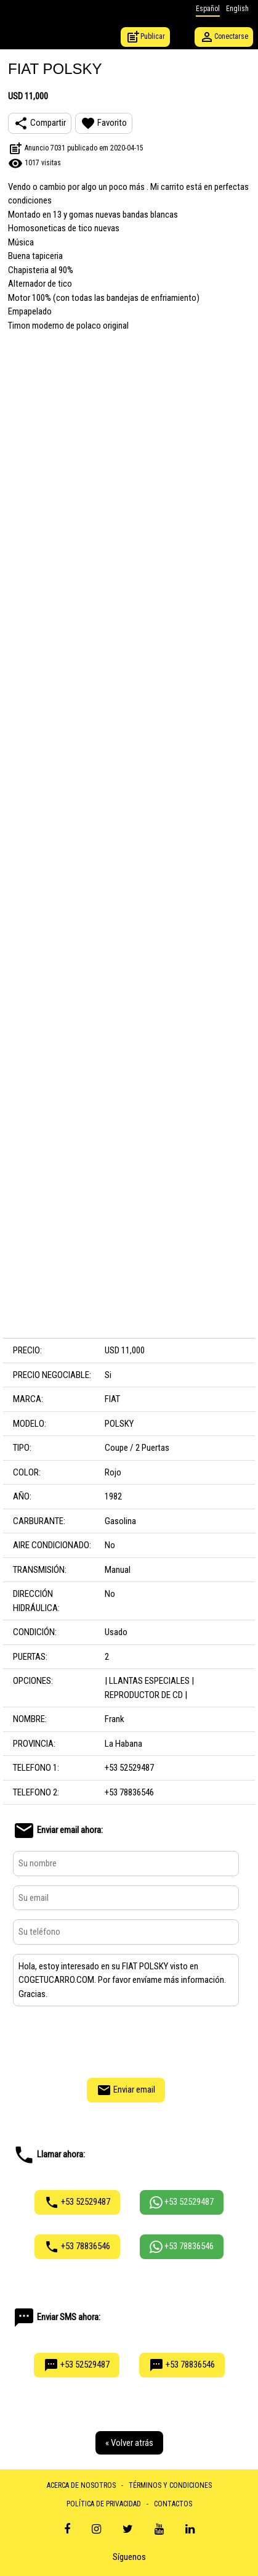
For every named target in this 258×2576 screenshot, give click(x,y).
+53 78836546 (77, 2246)
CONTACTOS (173, 2504)
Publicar (145, 37)
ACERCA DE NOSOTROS (81, 2485)
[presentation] (126, 2040)
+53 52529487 (77, 2202)
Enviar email (126, 2090)
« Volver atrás (129, 2442)
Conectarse (224, 37)
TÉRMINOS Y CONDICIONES (170, 2485)
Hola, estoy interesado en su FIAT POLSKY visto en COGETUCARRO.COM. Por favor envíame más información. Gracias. (126, 1980)
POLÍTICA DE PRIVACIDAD (104, 2504)
